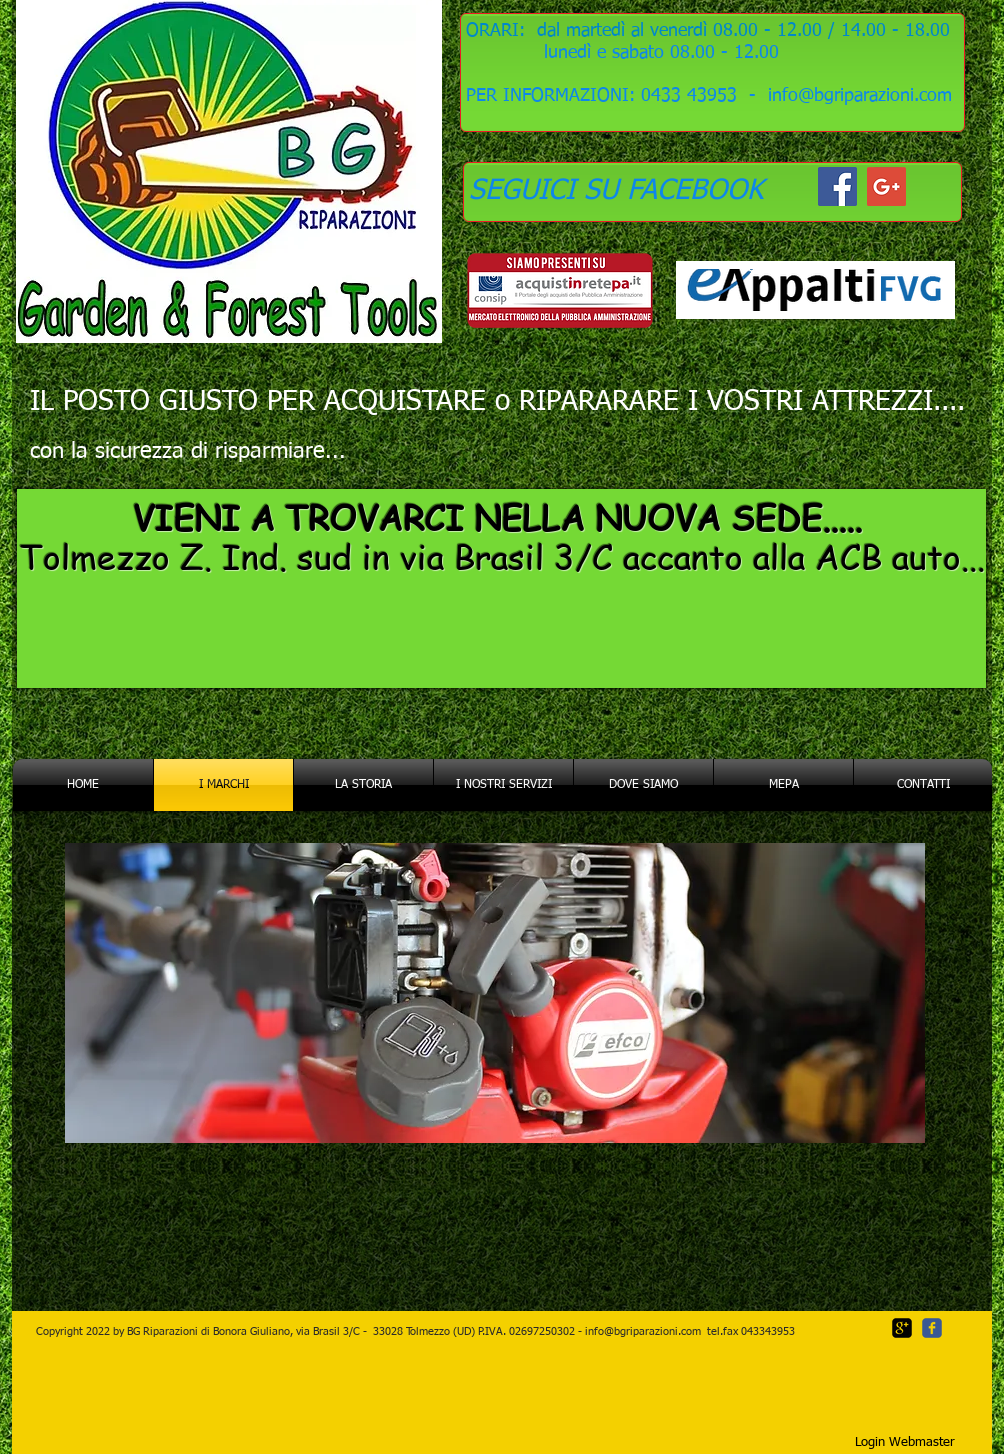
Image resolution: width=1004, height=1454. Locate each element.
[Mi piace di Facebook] (669, 1401)
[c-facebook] (932, 1328)
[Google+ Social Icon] (886, 186)
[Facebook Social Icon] (837, 186)
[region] (501, 591)
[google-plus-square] (902, 1328)
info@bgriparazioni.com (643, 1331)
